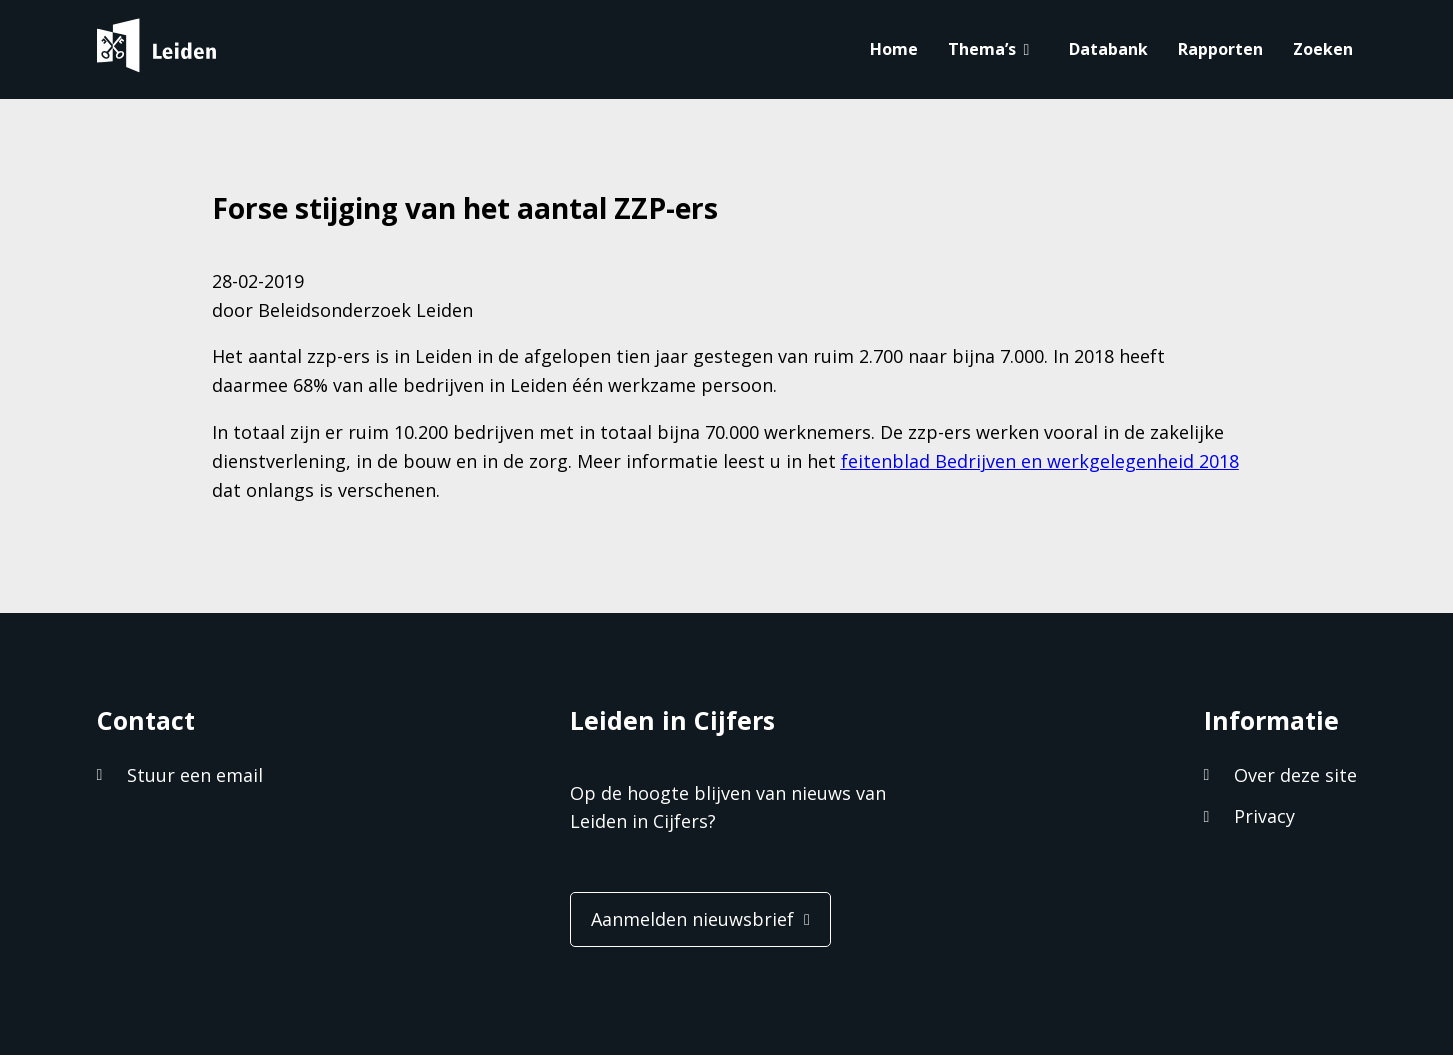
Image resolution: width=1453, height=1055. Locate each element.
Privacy (1264, 816)
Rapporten (1220, 49)
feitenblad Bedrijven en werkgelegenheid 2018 (1040, 461)
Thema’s (982, 49)
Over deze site (1295, 775)
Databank (1108, 49)
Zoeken (1323, 49)
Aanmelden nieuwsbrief (692, 919)
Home (894, 49)
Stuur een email (195, 775)
